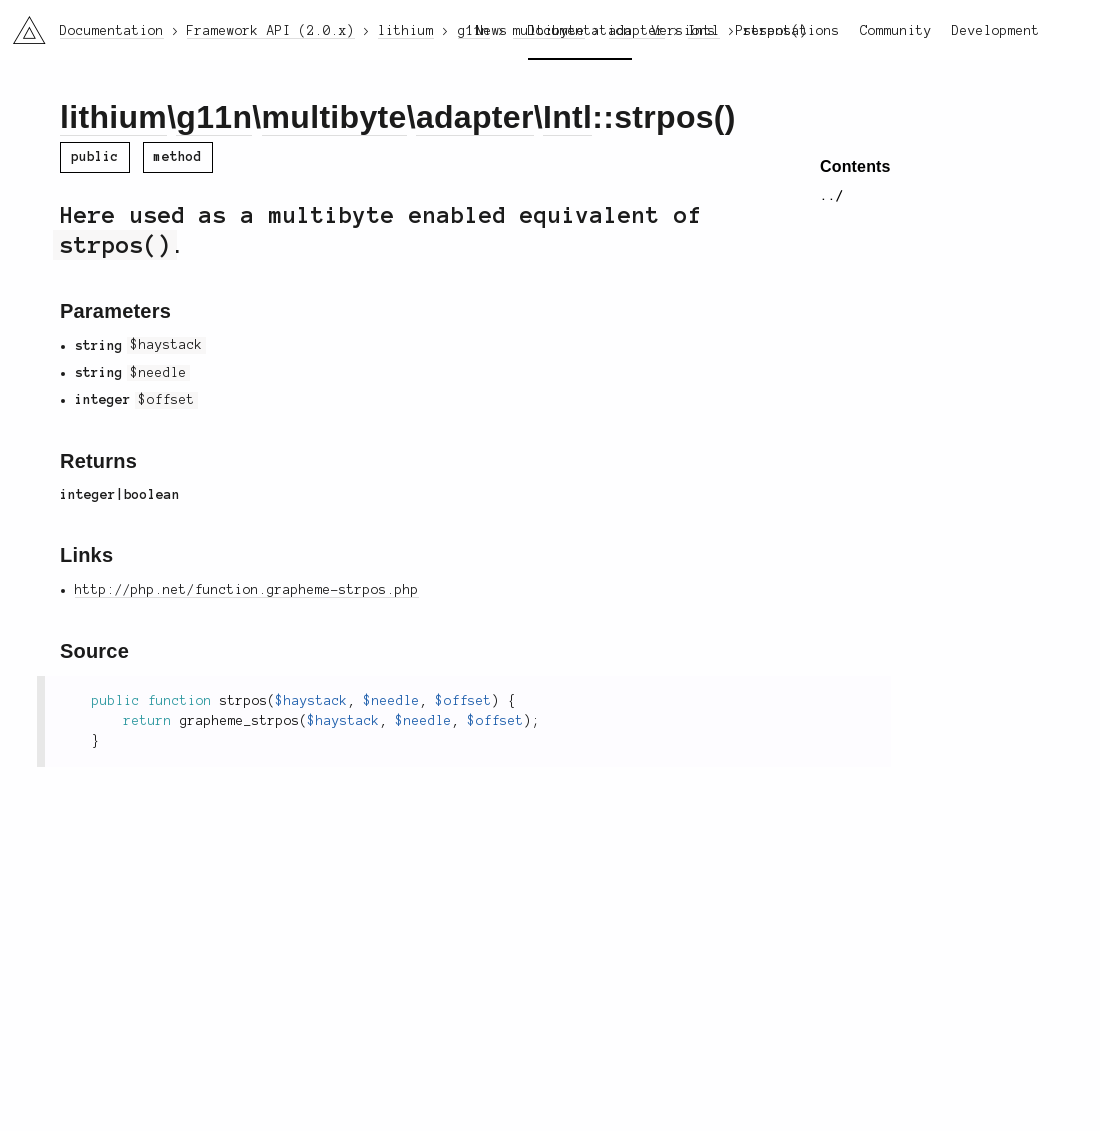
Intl (567, 117)
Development (996, 31)
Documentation (580, 31)
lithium (113, 117)
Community (896, 31)
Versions (684, 31)
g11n (214, 117)
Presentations (788, 31)
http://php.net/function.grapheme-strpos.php (247, 590)
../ (832, 196)
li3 (22, 24)
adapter (475, 117)
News (492, 31)
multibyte (334, 117)
